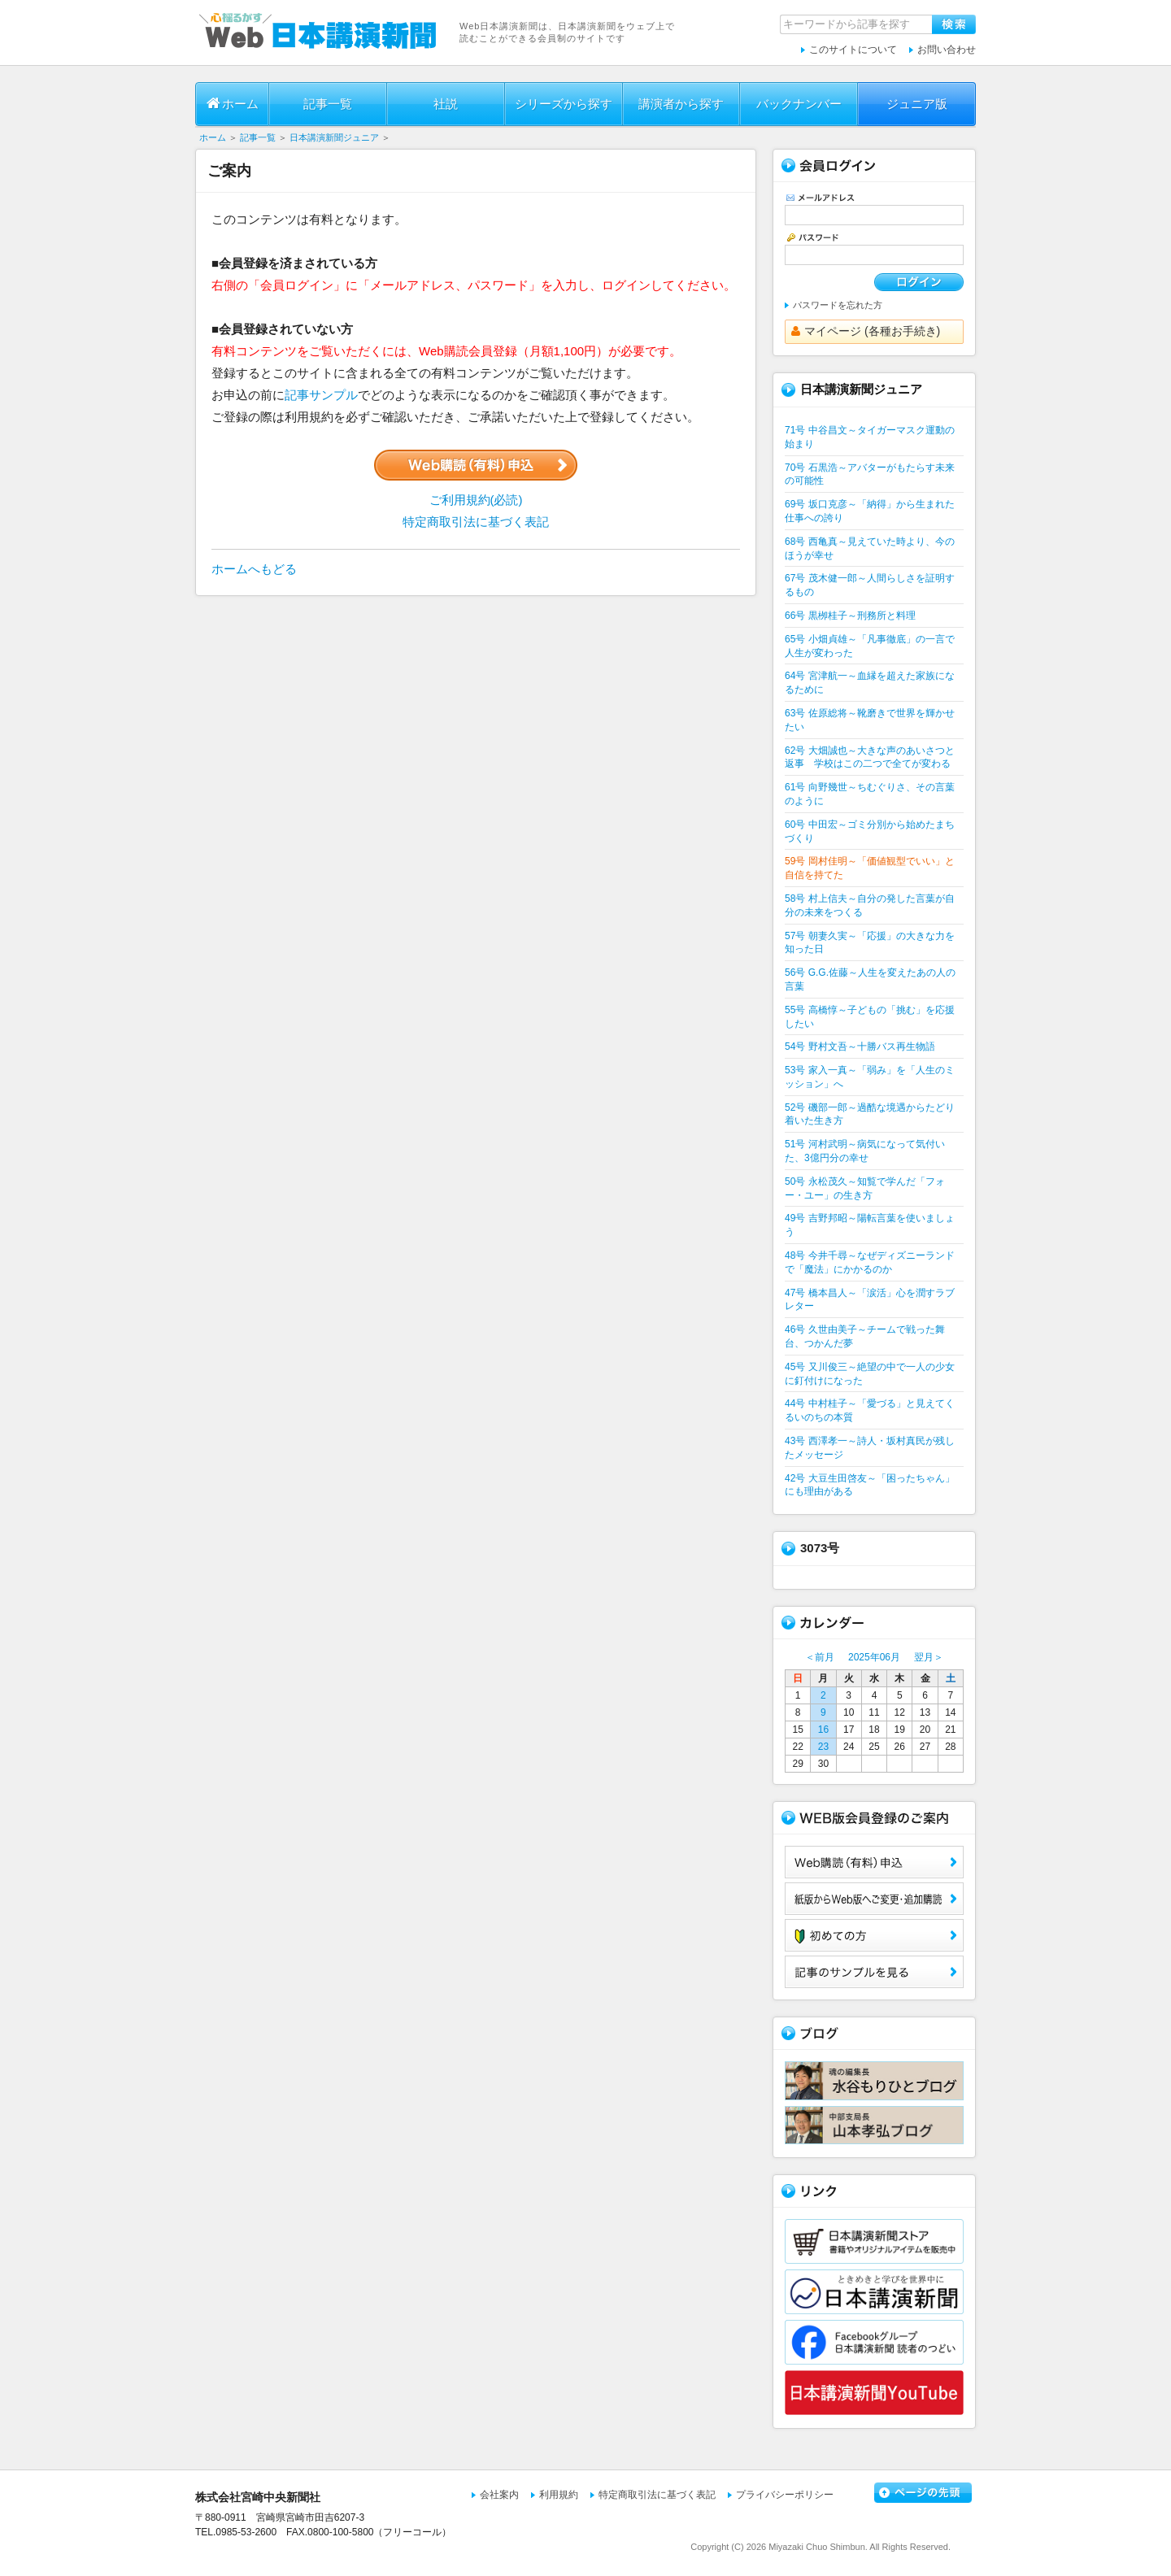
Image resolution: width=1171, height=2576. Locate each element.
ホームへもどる (254, 569)
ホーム (233, 103)
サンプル (874, 1972)
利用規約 (558, 2494)
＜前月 (819, 1657)
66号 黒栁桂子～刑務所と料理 (850, 615)
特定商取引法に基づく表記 (476, 522)
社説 (445, 104)
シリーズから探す (563, 104)
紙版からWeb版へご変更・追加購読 (874, 1898)
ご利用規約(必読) (476, 500)
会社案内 (499, 2494)
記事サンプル (321, 395)
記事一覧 (327, 104)
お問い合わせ (946, 49)
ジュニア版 (916, 104)
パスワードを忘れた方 (837, 305)
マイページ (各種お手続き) (865, 330)
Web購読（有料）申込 (874, 1862)
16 (823, 1729)
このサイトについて (853, 49)
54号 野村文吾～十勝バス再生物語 (860, 1046)
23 (823, 1746)
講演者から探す (681, 104)
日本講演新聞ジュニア (334, 137)
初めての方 (874, 1935)
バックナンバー (799, 104)
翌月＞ (928, 1657)
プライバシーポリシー (785, 2494)
